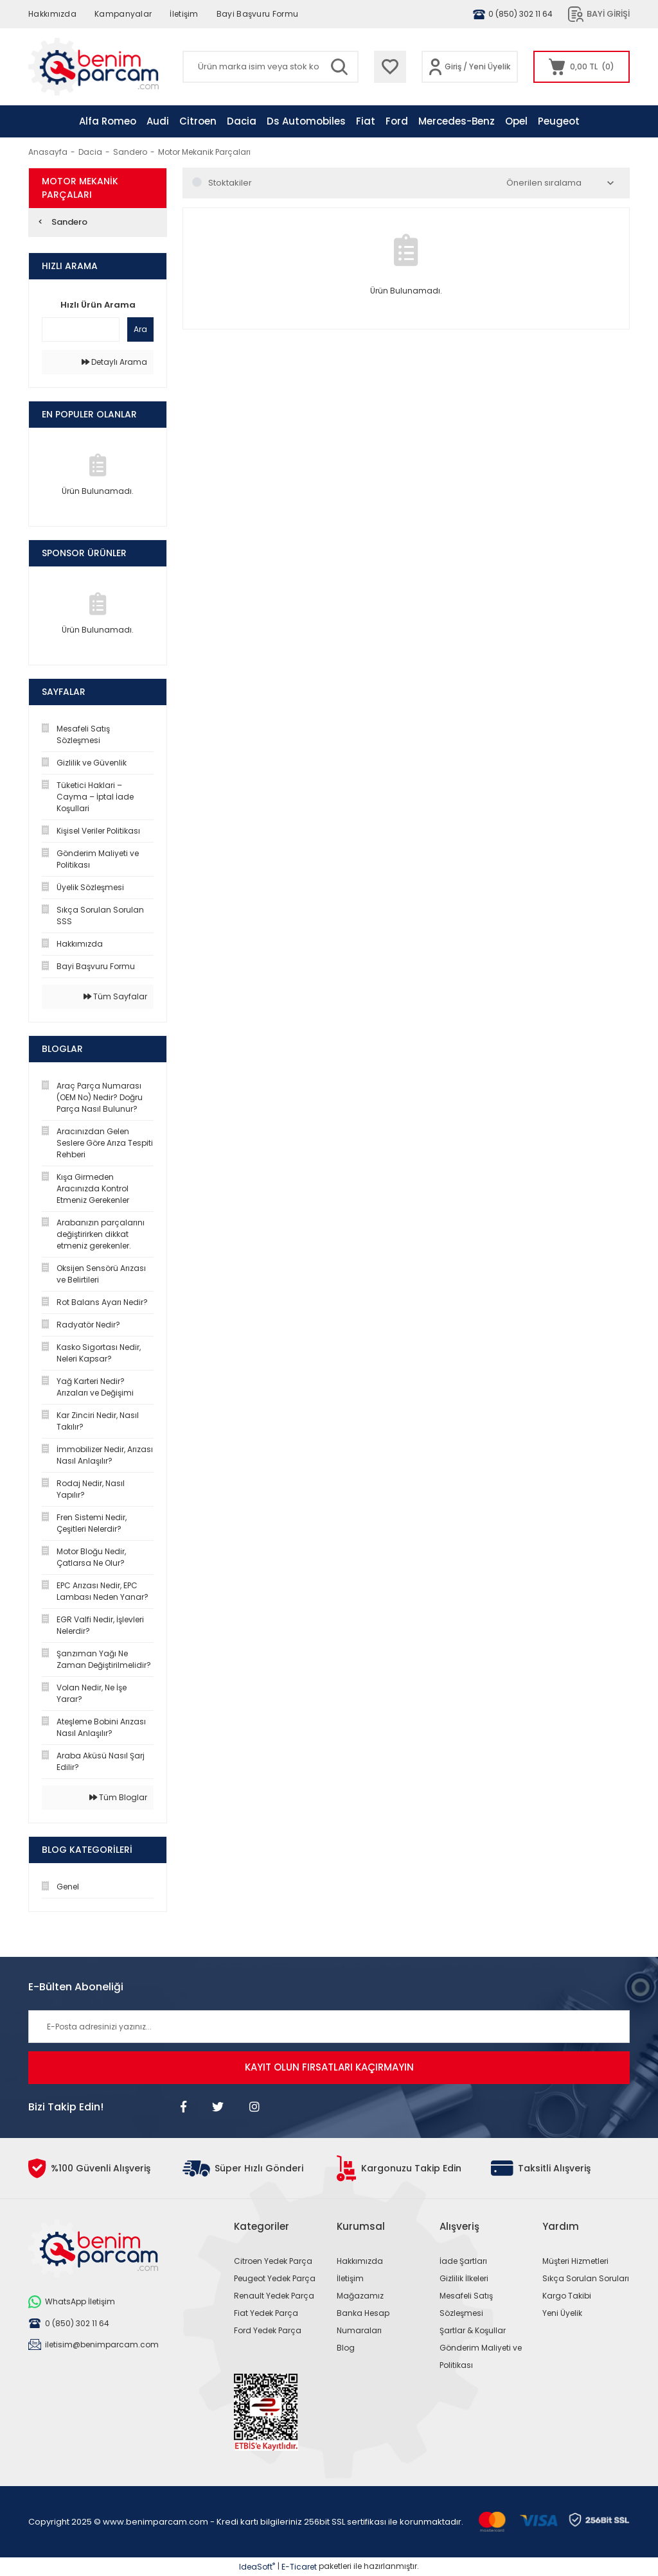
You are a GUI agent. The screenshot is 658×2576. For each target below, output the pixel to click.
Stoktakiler (230, 183)
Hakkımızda (52, 13)
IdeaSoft (257, 2566)
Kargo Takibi (566, 2295)
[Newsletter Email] (329, 2026)
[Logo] (93, 67)
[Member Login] (435, 66)
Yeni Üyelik (489, 66)
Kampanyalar (123, 13)
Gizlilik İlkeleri (464, 2278)
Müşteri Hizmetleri (575, 2261)
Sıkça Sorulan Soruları (585, 2278)
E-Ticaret (299, 2566)
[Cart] (581, 67)
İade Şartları (463, 2261)
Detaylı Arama (114, 361)
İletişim (184, 13)
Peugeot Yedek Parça (275, 2278)
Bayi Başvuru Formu (257, 13)
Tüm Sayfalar (115, 996)
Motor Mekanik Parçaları (204, 151)
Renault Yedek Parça (274, 2295)
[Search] (270, 67)
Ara (140, 329)
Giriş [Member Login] (453, 66)
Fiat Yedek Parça (266, 2313)
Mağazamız (360, 2295)
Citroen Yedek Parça (273, 2261)
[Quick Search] (81, 329)
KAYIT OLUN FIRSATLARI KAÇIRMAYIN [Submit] (329, 2067)
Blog (346, 2347)
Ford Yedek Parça (267, 2330)
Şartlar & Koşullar (473, 2330)
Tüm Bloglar (118, 1797)
